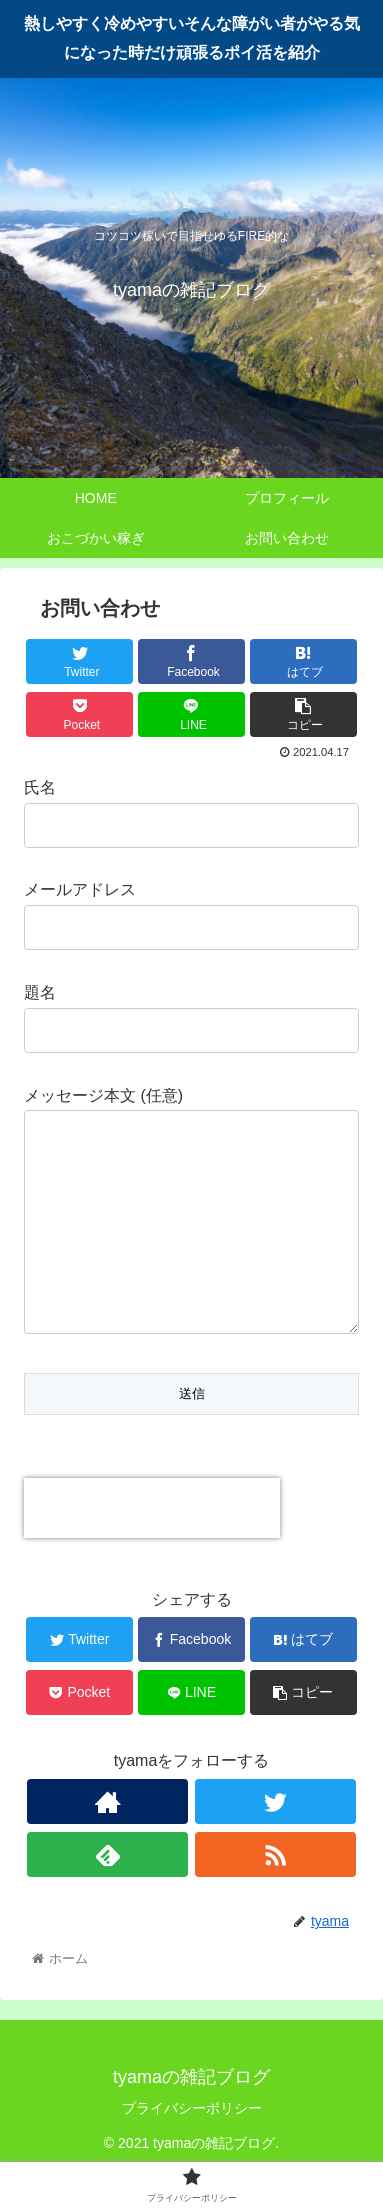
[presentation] (152, 1548)
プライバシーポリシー (192, 2148)
